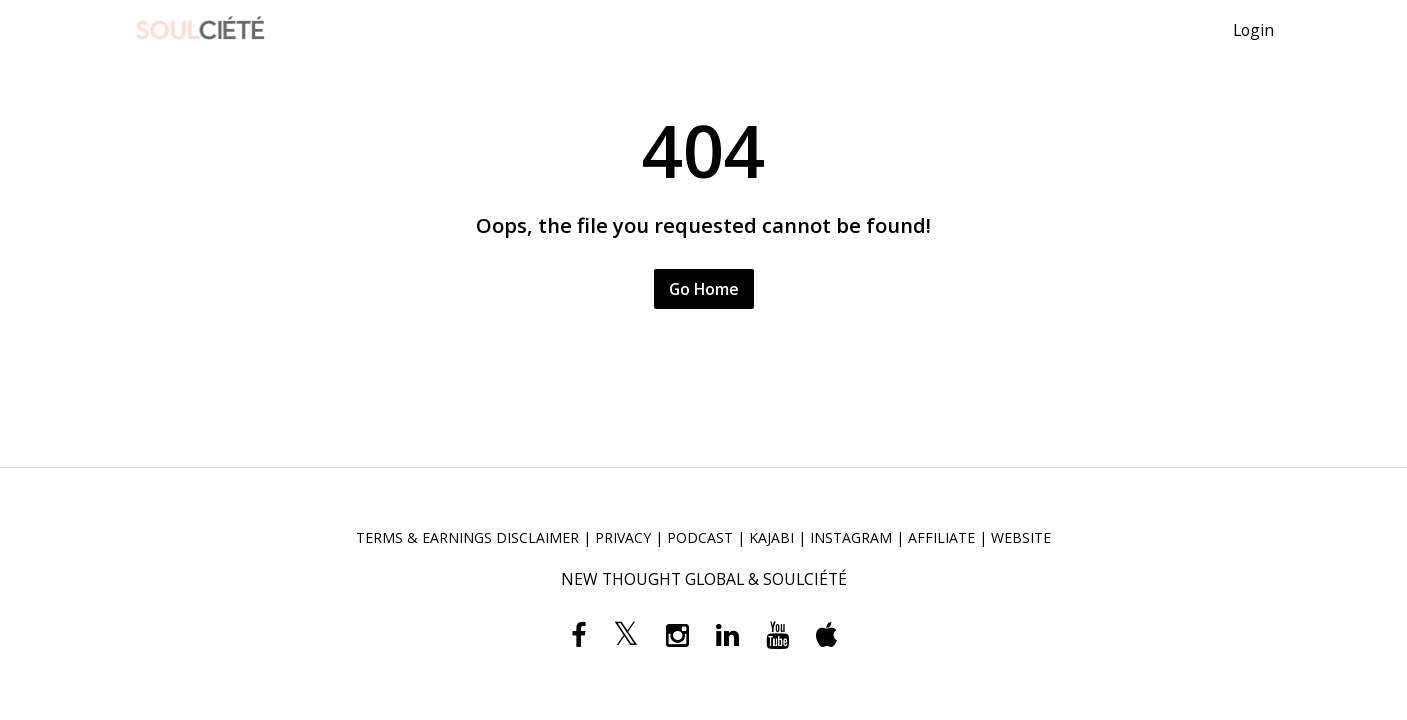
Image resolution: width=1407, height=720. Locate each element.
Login (1253, 30)
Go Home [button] (704, 289)
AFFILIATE (941, 537)
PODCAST (700, 537)
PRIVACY (623, 537)
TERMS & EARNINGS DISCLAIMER (467, 537)
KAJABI (771, 537)
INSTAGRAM (851, 537)
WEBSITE (1021, 537)
